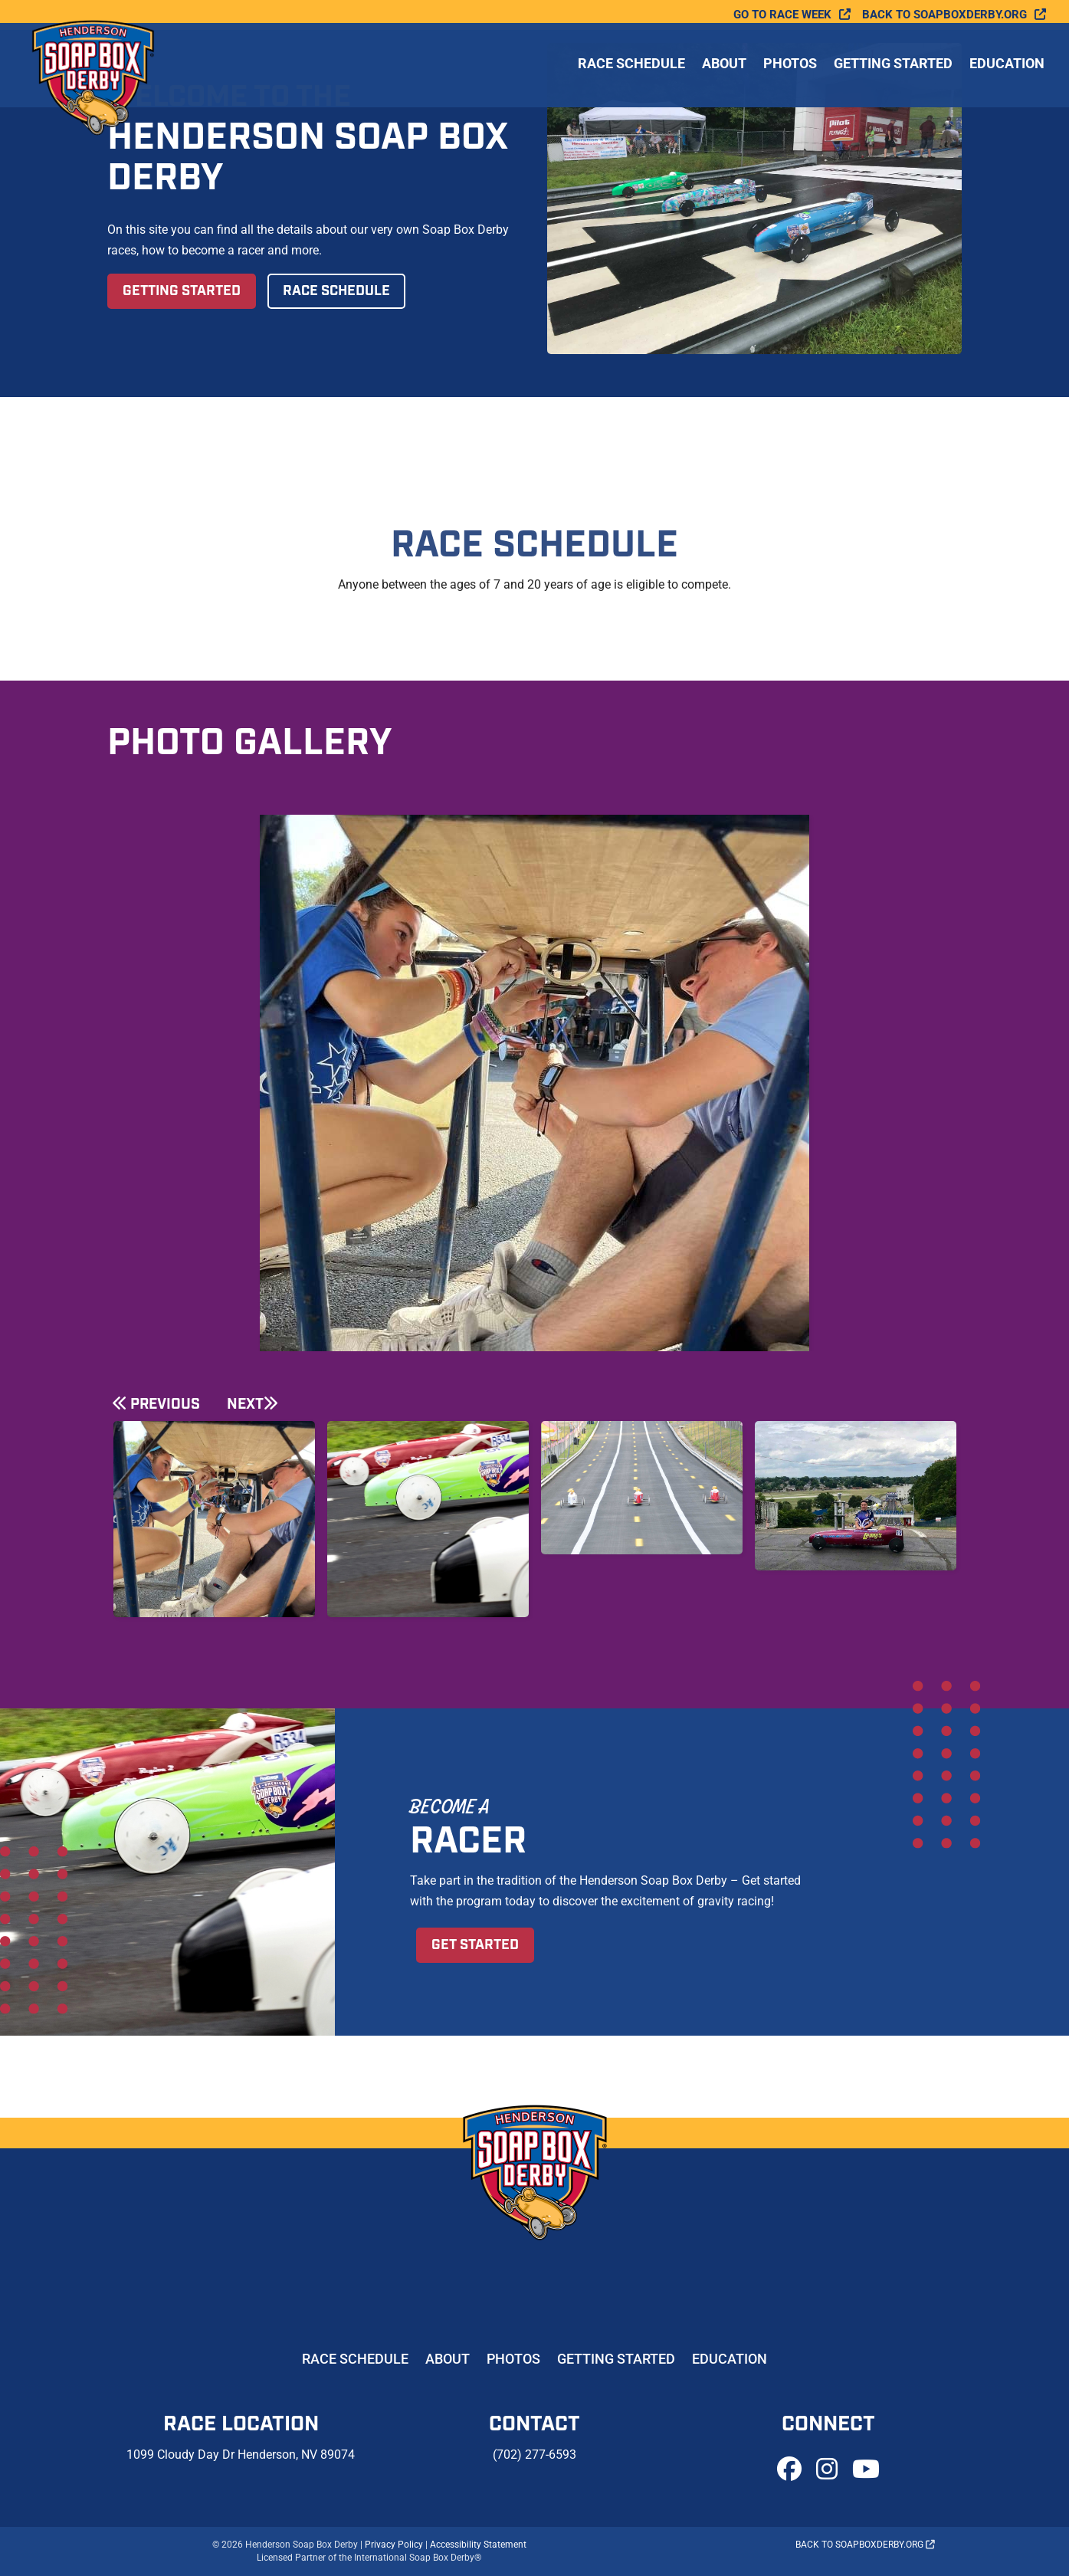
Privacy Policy (394, 2544)
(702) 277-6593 (534, 2454)
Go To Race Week (782, 14)
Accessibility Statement (478, 2544)
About (724, 67)
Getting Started (893, 67)
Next (245, 1404)
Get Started (475, 1945)
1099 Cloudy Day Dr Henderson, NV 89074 (240, 2454)
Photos (790, 67)
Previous (165, 1404)
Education (1006, 67)
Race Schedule (631, 67)
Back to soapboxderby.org (944, 14)
